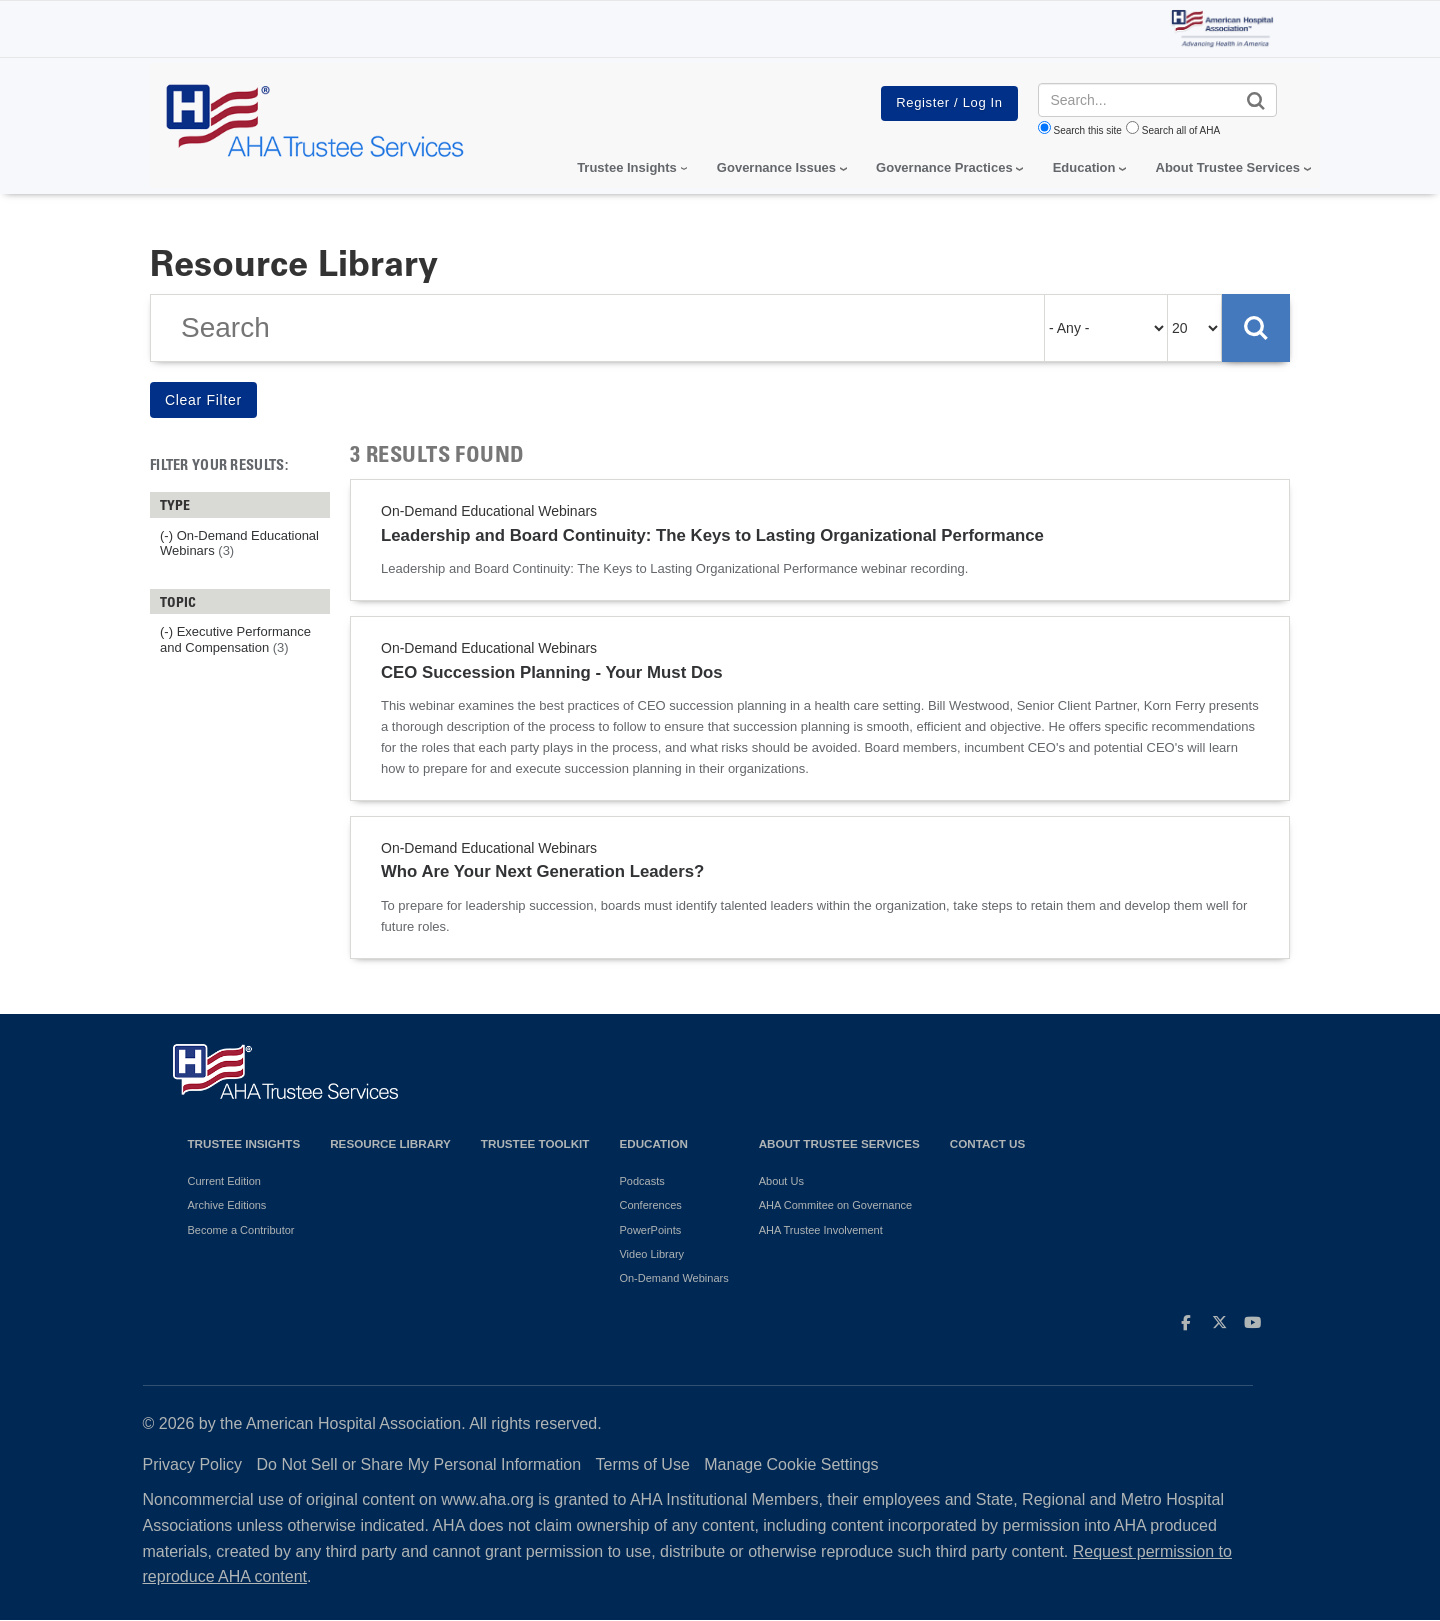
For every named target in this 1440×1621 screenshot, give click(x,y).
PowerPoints (650, 1230)
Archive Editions (227, 1205)
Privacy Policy (193, 1464)
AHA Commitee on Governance (835, 1205)
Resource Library (390, 1143)
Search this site (1088, 130)
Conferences (650, 1205)
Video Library (651, 1254)
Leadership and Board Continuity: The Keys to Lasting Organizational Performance (712, 535)
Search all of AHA (1181, 130)
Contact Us (988, 1143)
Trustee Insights (244, 1143)
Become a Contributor (241, 1230)
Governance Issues (776, 167)
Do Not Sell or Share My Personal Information (419, 1464)
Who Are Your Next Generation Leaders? (542, 871)
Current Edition (224, 1181)
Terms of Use (643, 1464)
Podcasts (641, 1181)
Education (653, 1143)
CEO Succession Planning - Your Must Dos (552, 672)
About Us (781, 1181)
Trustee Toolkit (535, 1143)
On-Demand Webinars (673, 1278)
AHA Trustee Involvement (821, 1230)
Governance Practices (944, 167)
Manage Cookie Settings (791, 1464)
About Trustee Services (1228, 167)
